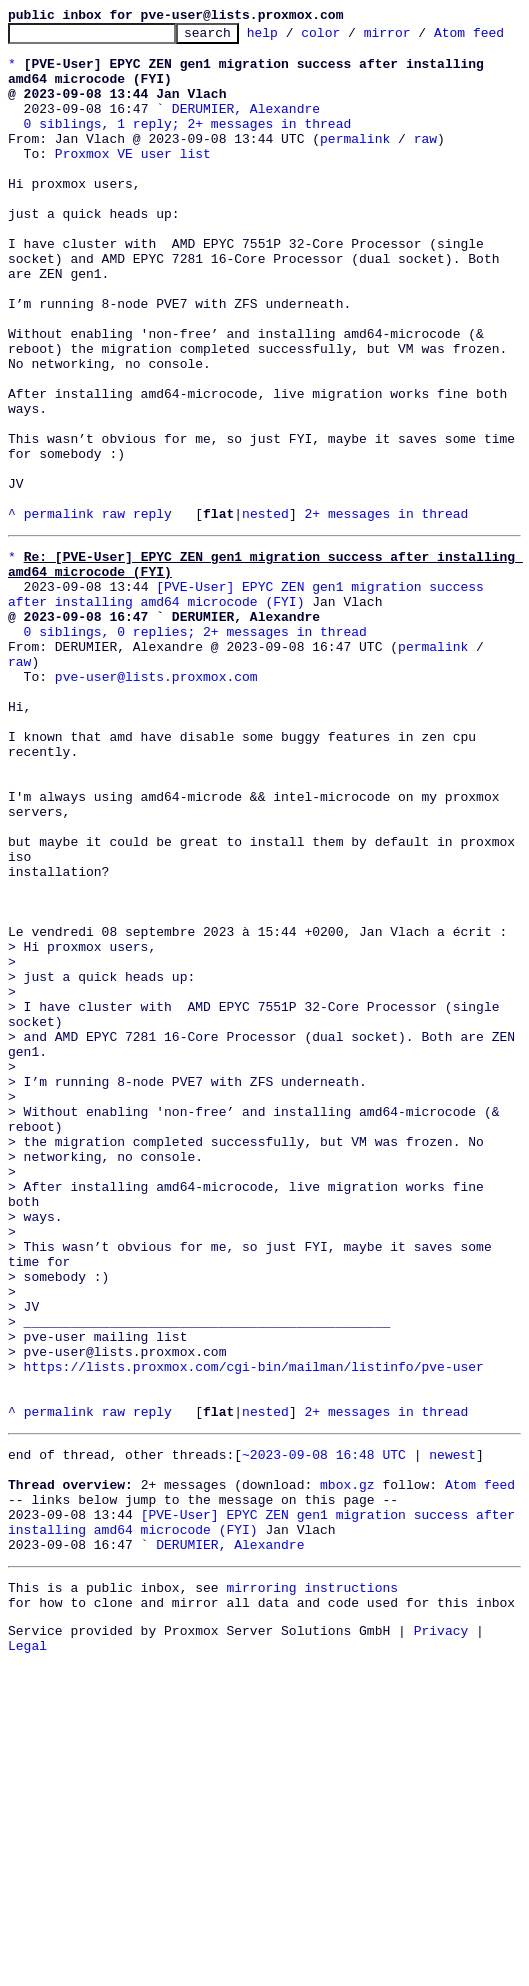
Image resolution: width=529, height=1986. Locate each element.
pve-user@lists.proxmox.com (156, 820)
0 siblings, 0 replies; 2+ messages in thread (195, 766)
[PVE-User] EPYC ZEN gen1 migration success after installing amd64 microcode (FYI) (250, 721)
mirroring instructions (312, 1902)
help (293, 38)
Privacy (441, 1951)
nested (265, 630)
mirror (418, 38)
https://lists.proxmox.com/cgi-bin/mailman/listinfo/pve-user (254, 1648)
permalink (355, 180)
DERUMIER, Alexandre (246, 144)
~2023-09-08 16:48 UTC (324, 1748)
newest (452, 1748)
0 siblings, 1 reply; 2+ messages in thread (188, 162)
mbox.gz (347, 1784)
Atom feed (480, 1784)
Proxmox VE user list (133, 198)
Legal (27, 1969)
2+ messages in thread (386, 630)
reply (152, 630)
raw (425, 180)
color (351, 38)
